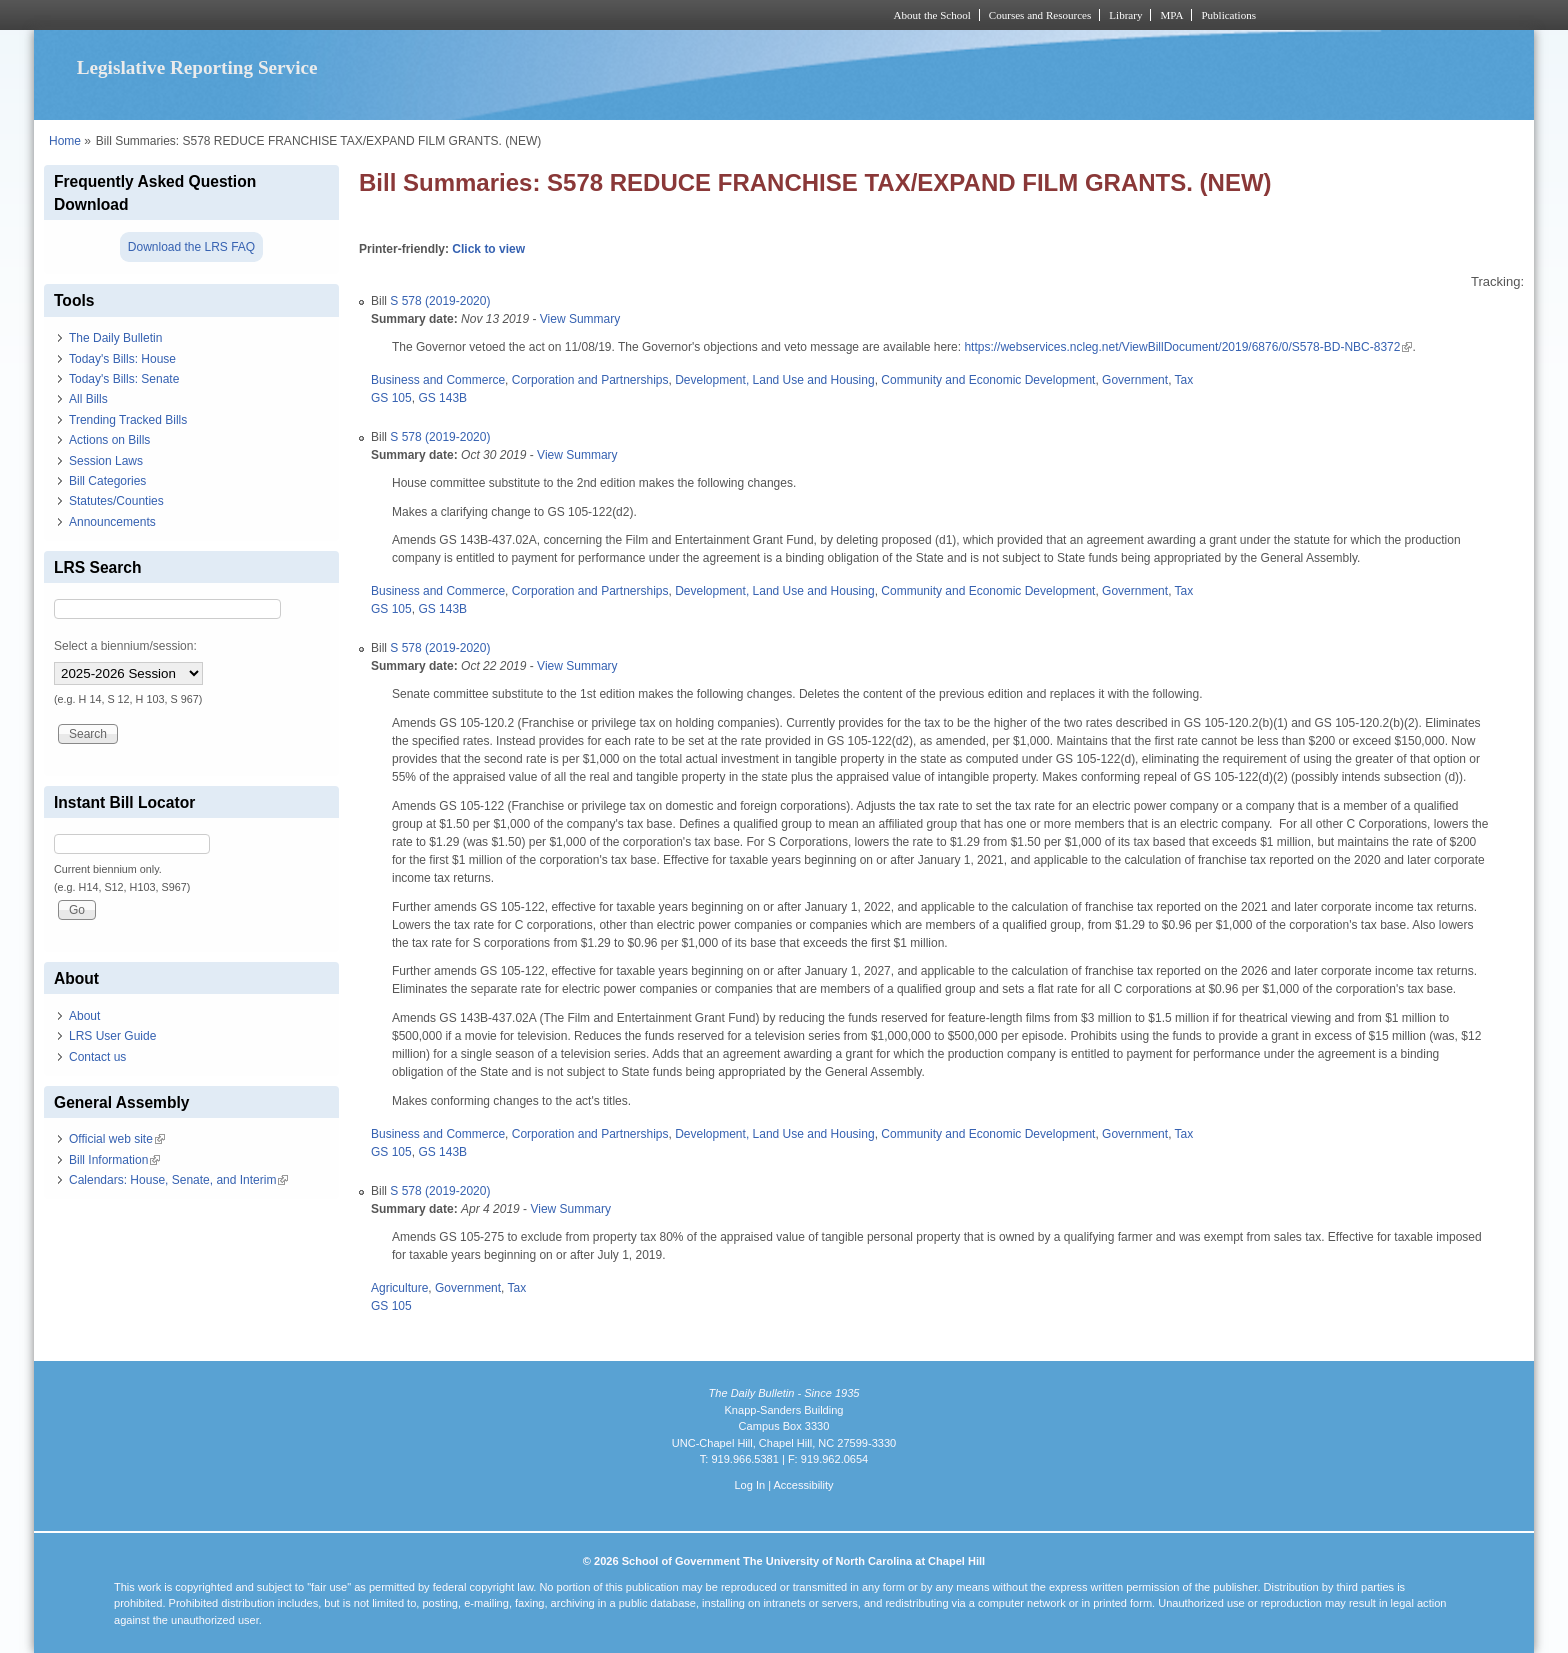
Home (65, 141)
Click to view (488, 249)
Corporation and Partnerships (590, 380)
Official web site (117, 1139)
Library (1125, 15)
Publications (1228, 15)
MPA (1171, 15)
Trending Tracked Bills (128, 420)
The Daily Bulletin (115, 338)
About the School (932, 15)
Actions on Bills (109, 440)
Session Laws (106, 461)
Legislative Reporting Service (197, 67)
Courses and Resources (1040, 15)
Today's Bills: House (122, 359)
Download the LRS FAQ (191, 247)
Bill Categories (107, 481)
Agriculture (399, 1288)
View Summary (580, 319)
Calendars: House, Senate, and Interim (178, 1180)
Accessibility (803, 1485)
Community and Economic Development (988, 380)
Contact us (97, 1057)
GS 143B (442, 398)
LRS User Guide (112, 1036)
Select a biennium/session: (125, 646)
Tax (1184, 380)
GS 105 (391, 398)
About (84, 1016)
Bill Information (114, 1160)
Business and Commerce (438, 380)
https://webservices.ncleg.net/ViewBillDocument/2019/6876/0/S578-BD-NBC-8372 (1186, 347)
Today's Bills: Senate (124, 379)
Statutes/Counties (116, 501)
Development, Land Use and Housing (774, 380)
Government (1135, 380)
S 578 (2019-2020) (440, 301)
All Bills (88, 399)
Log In (749, 1485)
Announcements (112, 522)
